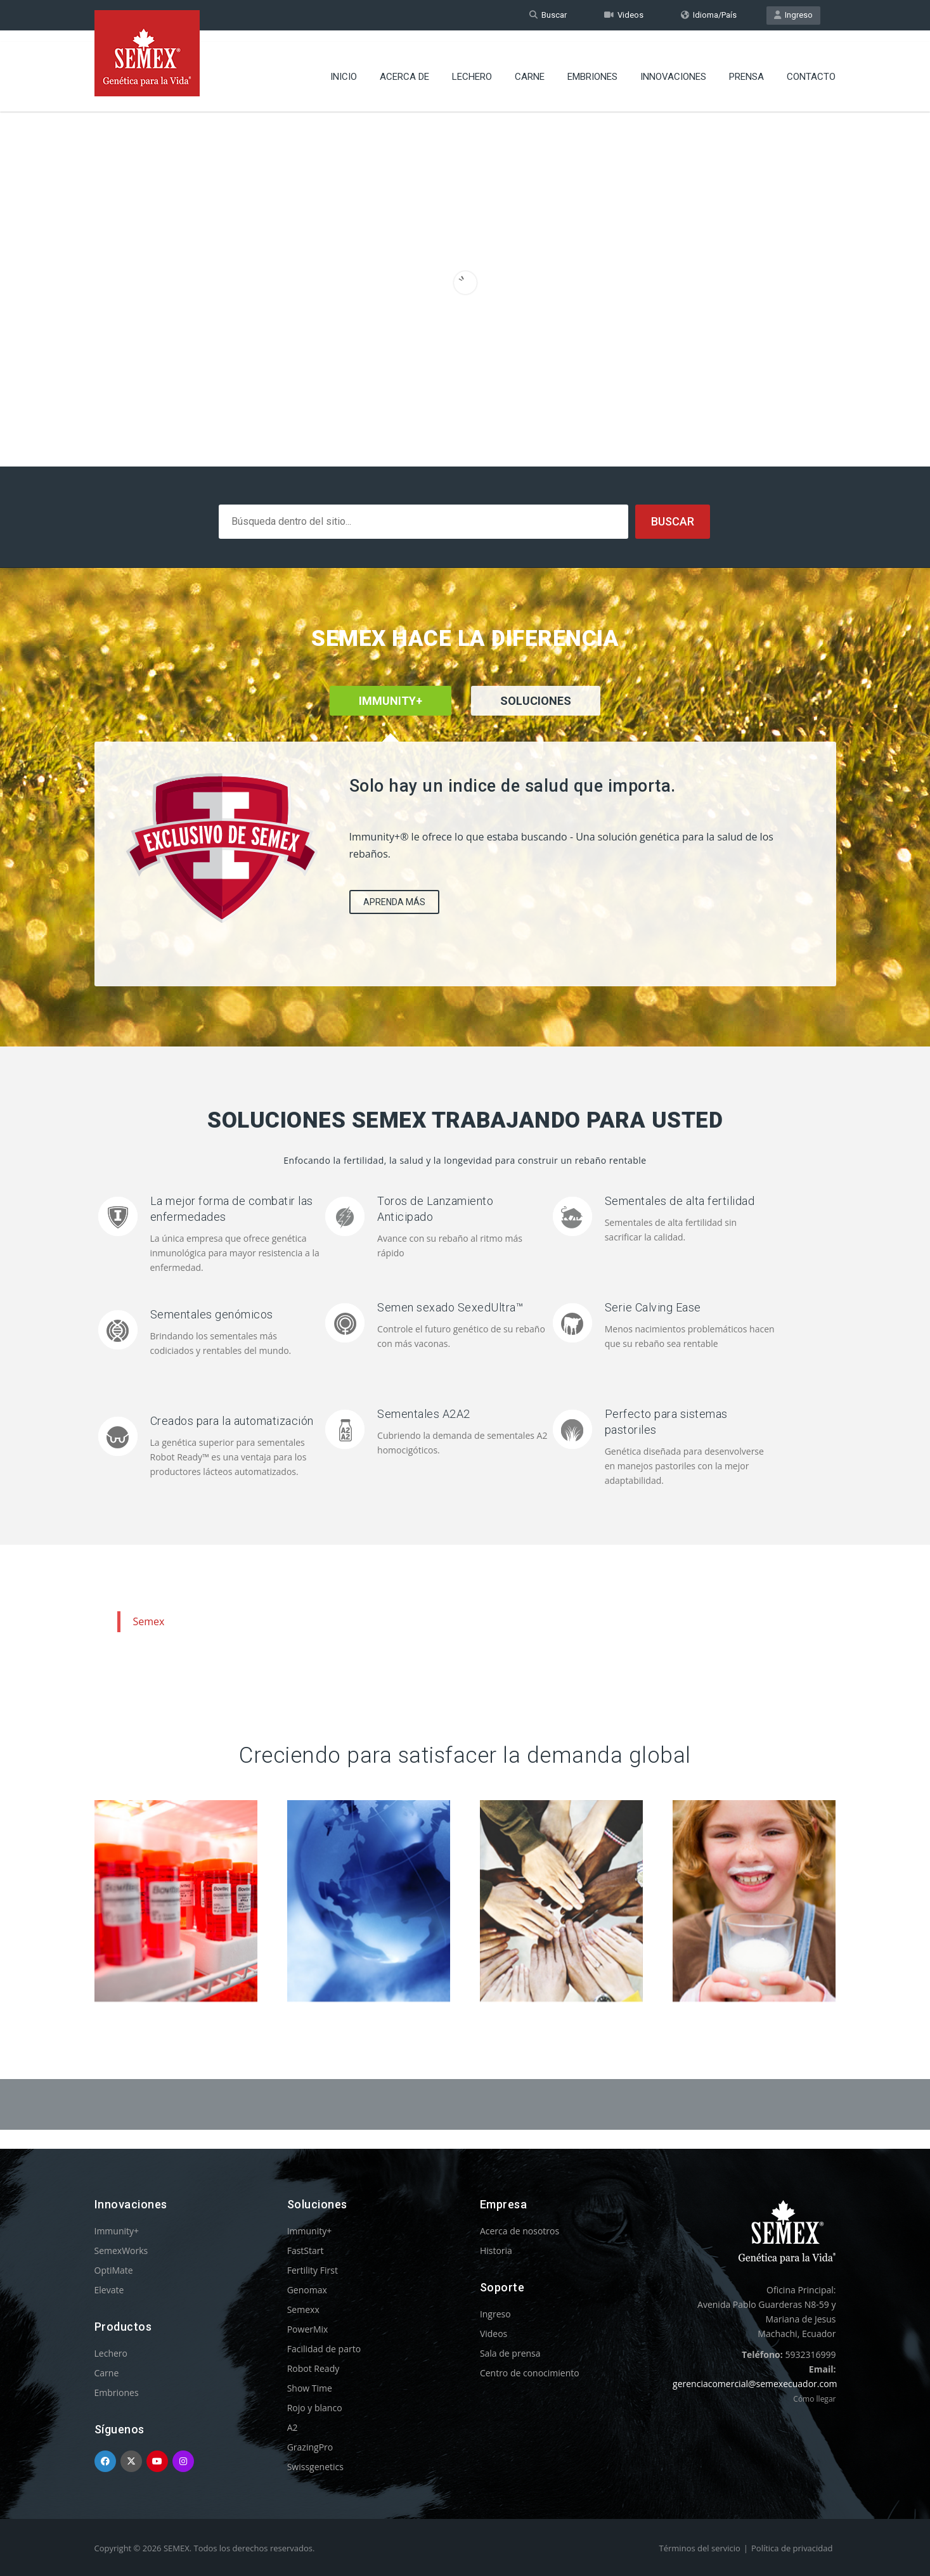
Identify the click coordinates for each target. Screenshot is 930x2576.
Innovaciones (673, 66)
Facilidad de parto (324, 2349)
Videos (623, 15)
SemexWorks (121, 2250)
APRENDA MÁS (394, 902)
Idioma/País (709, 15)
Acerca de (404, 66)
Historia (496, 2250)
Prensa (746, 66)
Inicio (343, 66)
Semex (149, 1621)
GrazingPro (310, 2447)
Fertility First (312, 2270)
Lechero (472, 66)
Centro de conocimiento (529, 2373)
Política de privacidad (791, 2548)
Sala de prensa (510, 2353)
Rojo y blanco (314, 2408)
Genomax (307, 2290)
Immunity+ (116, 2231)
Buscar (548, 15)
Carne (530, 66)
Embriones (592, 66)
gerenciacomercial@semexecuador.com (755, 2384)
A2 (292, 2427)
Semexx (303, 2309)
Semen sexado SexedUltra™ (450, 1307)
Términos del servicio (699, 2548)
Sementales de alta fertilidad (680, 1201)
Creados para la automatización (232, 1420)
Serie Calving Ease (653, 1307)
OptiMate (113, 2270)
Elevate (109, 2290)
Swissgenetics (315, 2467)
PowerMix (307, 2329)
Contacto (811, 66)
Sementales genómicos (211, 1314)
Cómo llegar (814, 2398)
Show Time (309, 2388)
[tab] (535, 717)
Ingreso (793, 15)
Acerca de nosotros (519, 2231)
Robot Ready (313, 2368)
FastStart (305, 2250)
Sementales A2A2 (423, 1413)
